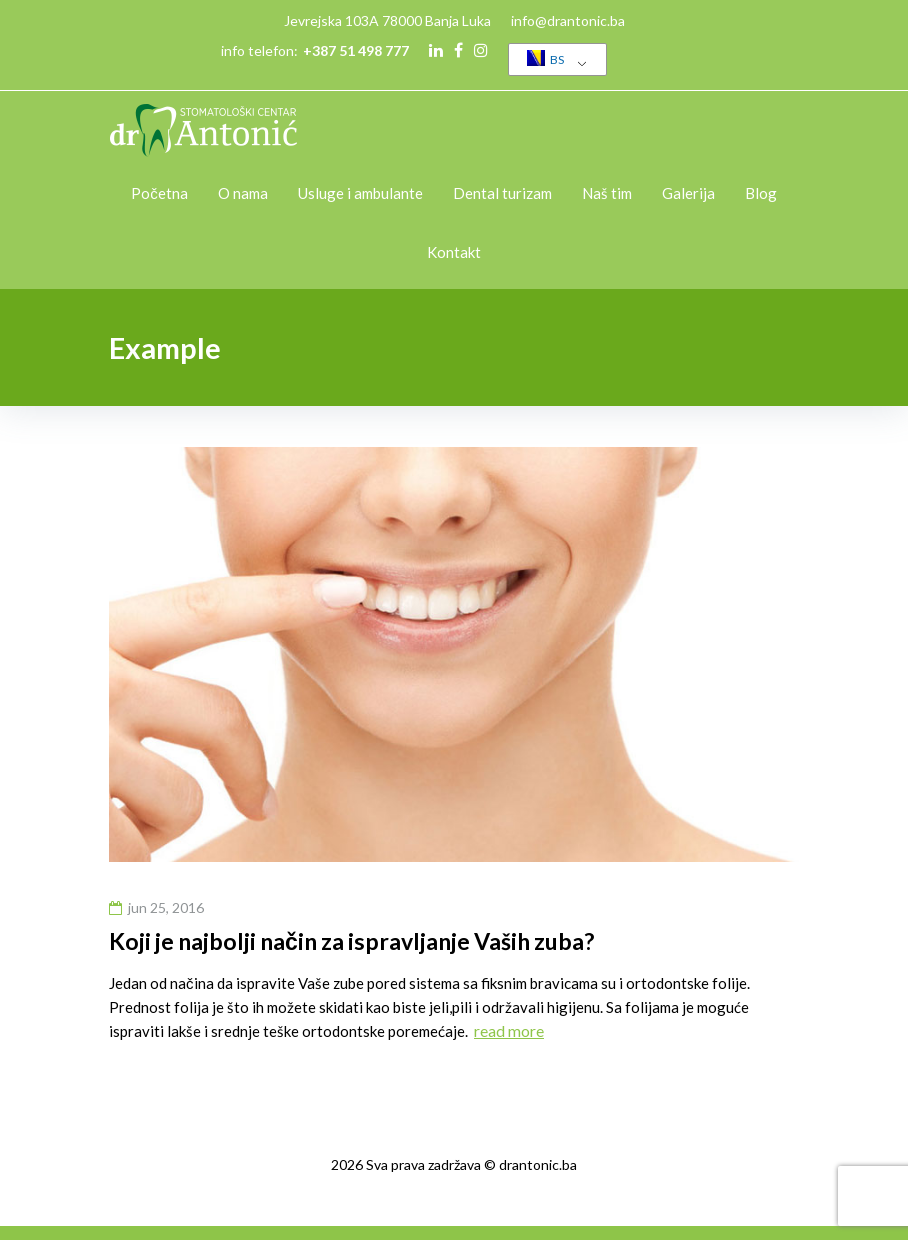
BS (545, 58)
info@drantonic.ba (568, 20)
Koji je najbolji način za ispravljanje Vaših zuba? (351, 941)
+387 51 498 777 (356, 50)
